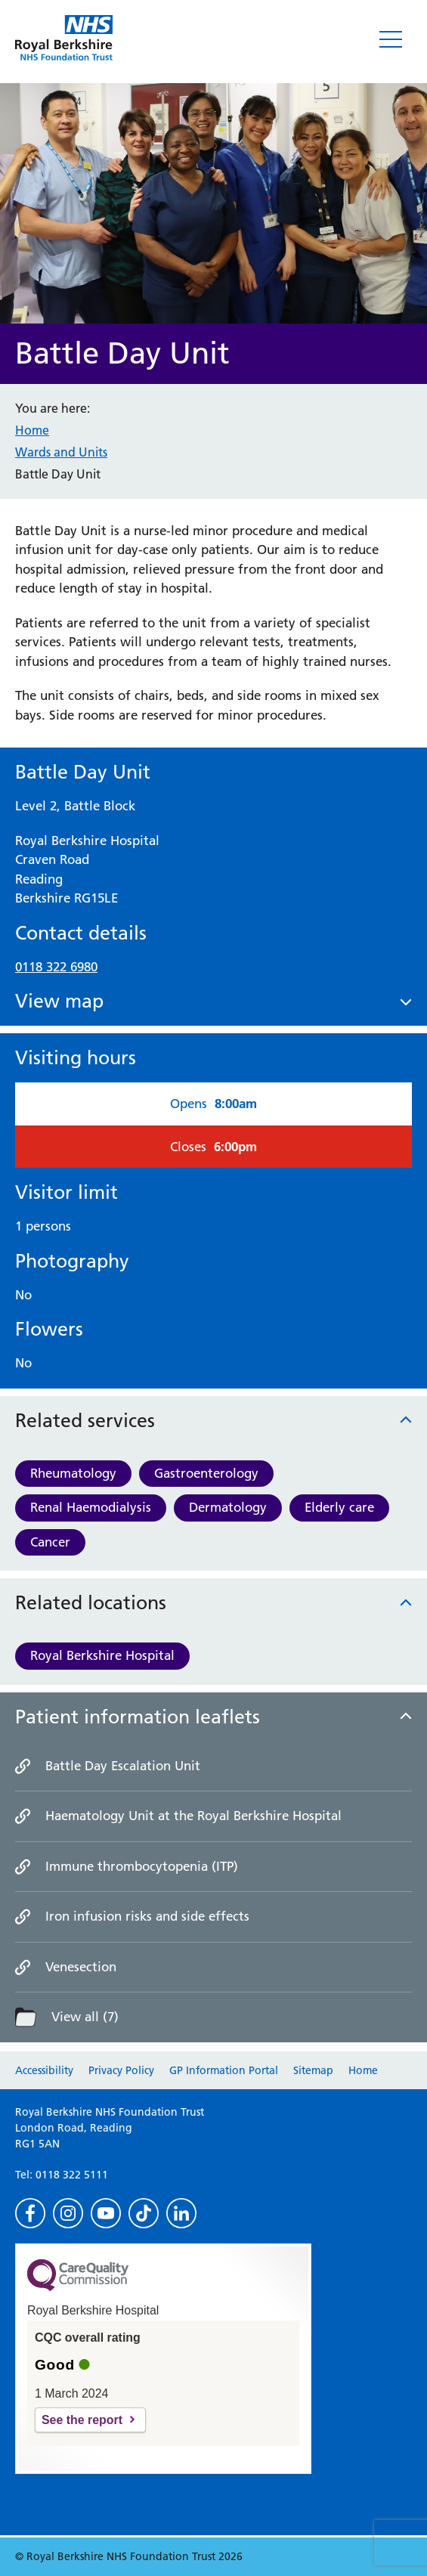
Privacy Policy (121, 2070)
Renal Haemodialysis (90, 1507)
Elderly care (339, 1507)
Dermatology (228, 1507)
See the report (82, 2419)
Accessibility (44, 2070)
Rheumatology (73, 1473)
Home (32, 430)
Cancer (50, 1542)
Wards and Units (61, 452)
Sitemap (313, 2070)
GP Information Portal (223, 2070)
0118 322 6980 (56, 966)
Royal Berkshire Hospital (102, 1655)
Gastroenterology (206, 1473)
